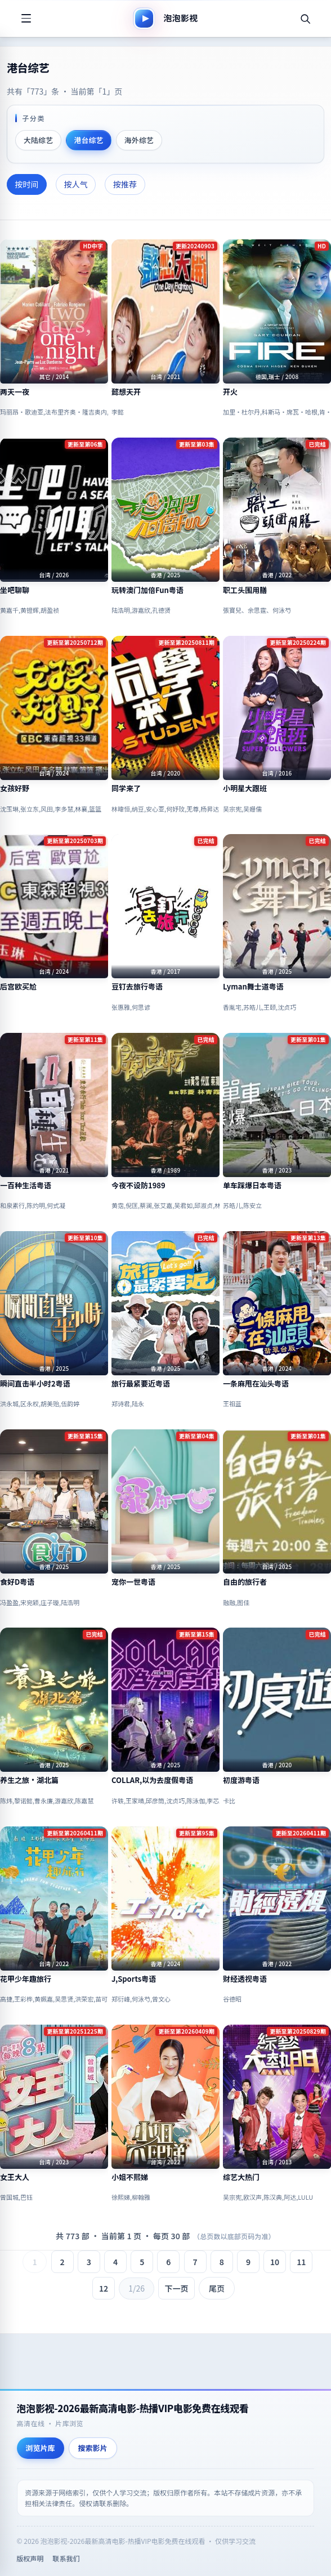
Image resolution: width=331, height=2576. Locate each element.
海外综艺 (139, 140)
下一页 (177, 2288)
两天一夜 (14, 392)
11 (301, 2261)
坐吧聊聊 (14, 590)
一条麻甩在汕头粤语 (256, 1384)
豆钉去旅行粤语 (137, 987)
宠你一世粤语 (133, 1582)
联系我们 (66, 2558)
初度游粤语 (241, 1780)
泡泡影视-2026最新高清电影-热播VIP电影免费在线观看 (133, 2408)
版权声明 (30, 2558)
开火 (230, 392)
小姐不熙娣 (129, 2177)
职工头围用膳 (245, 590)
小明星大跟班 (245, 788)
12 (103, 2288)
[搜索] (305, 18)
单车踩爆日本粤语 (252, 1185)
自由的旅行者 (245, 1582)
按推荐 (125, 184)
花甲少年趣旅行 (25, 1979)
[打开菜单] (26, 18)
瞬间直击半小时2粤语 (35, 1384)
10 (274, 2261)
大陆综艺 (38, 140)
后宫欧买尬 (18, 987)
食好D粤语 (17, 1582)
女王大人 (14, 2177)
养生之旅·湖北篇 (29, 1780)
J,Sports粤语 (133, 1979)
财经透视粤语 (245, 1979)
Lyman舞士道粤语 (253, 987)
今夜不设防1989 (138, 1185)
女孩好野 (14, 788)
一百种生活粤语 (25, 1185)
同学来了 (126, 788)
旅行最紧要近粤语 (140, 1384)
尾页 (217, 2288)
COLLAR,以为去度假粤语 (152, 1780)
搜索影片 (93, 2448)
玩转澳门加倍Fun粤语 (147, 590)
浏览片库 (40, 2448)
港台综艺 (88, 140)
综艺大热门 (241, 2177)
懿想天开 (126, 392)
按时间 (27, 184)
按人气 (76, 184)
